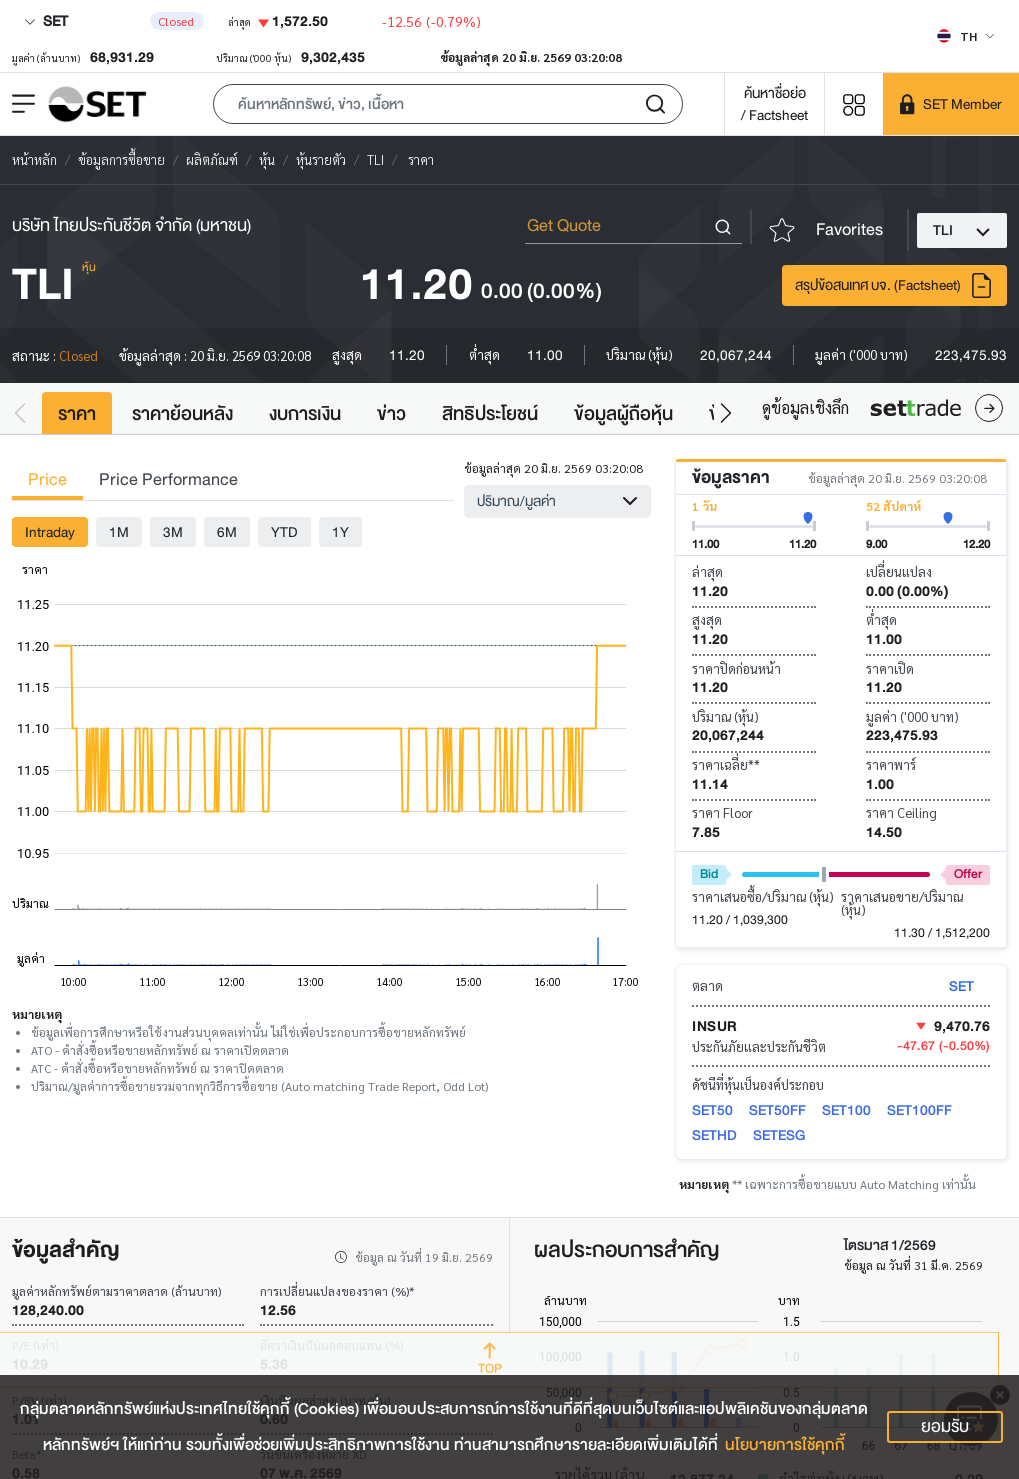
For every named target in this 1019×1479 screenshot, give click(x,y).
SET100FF (919, 1110)
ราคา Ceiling (901, 812)
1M (119, 532)
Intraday (50, 532)
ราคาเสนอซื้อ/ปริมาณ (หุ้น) (763, 896)
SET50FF (777, 1110)
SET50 (712, 1110)
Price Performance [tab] (168, 479)
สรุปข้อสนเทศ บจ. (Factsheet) (894, 285)
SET (46, 21)
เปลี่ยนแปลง (899, 571)
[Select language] (965, 36)
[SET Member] (951, 104)
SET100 (846, 1110)
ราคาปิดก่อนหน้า (736, 668)
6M (227, 532)
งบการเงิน (305, 414)
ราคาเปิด (890, 668)
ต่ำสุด (881, 619)
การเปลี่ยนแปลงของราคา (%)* (337, 1291)
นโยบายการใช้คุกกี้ (785, 1445)
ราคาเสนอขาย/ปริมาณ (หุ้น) (902, 903)
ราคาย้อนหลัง (182, 414)
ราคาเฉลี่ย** (726, 764)
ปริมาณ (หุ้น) (725, 716)
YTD (284, 532)
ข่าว (391, 414)
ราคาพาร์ (891, 764)
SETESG (779, 1135)
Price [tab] (47, 479)
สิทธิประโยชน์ (490, 414)
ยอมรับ (945, 1426)
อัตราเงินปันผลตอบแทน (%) (331, 1345)
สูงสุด (707, 619)
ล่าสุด (707, 571)
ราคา (77, 414)
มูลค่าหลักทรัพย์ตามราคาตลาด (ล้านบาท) (116, 1291)
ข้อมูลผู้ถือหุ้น (623, 414)
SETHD (714, 1135)
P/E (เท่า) (35, 1345)
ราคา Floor (722, 812)
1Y (340, 532)
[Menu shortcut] (854, 103)
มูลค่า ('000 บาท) (912, 716)
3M (173, 532)
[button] (448, 104)
